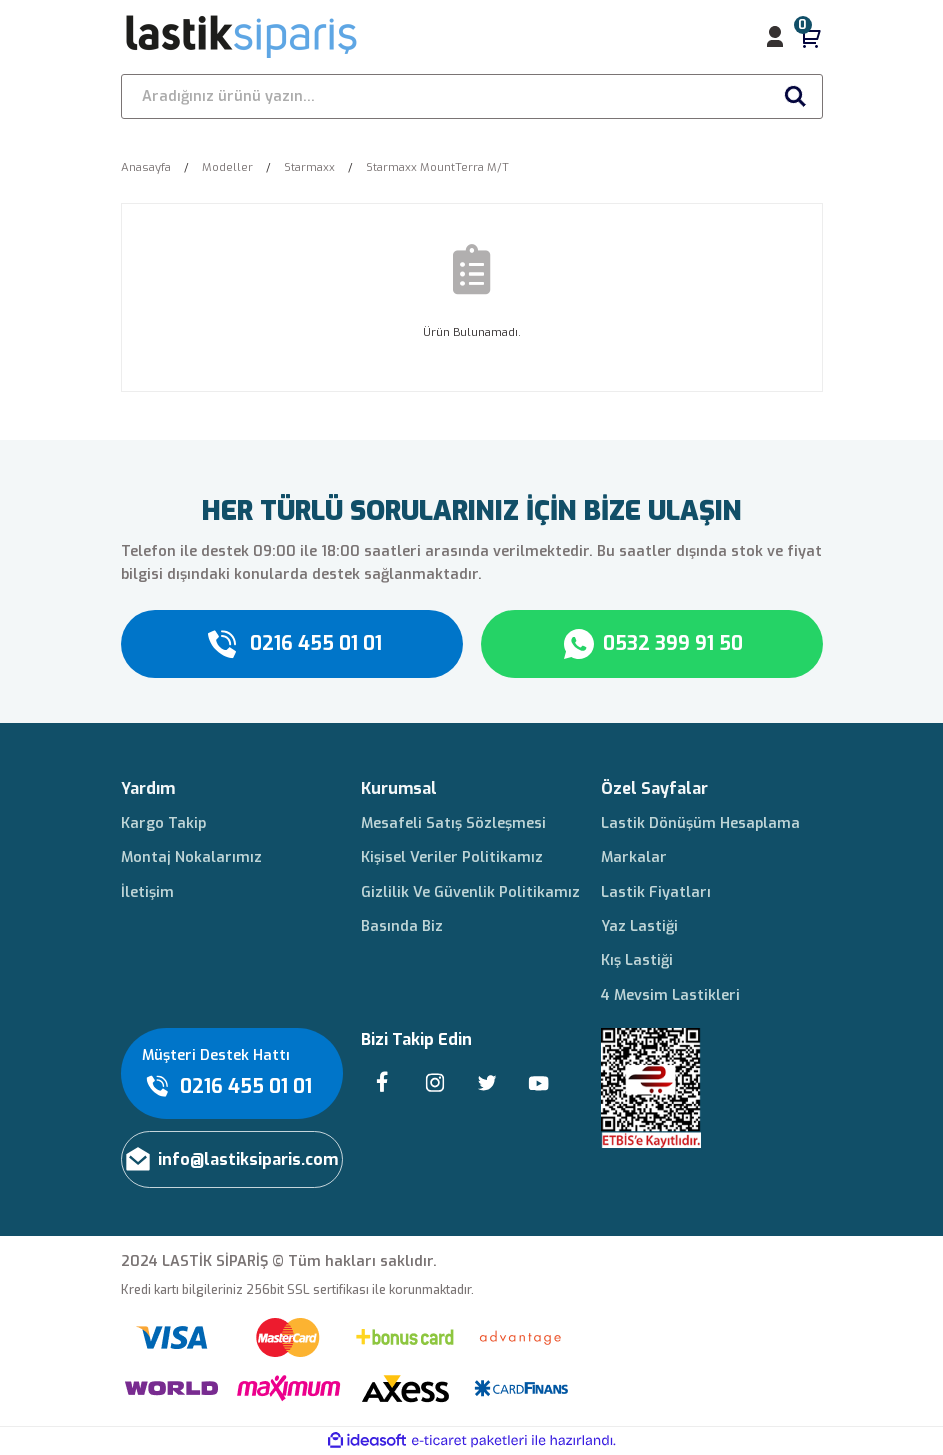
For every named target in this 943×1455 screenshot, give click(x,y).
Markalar (634, 857)
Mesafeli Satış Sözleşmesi (453, 823)
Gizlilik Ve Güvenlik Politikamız (470, 892)
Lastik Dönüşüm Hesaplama (700, 823)
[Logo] (242, 37)
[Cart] (811, 37)
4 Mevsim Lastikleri (670, 995)
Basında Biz (402, 926)
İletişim (147, 892)
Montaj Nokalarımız (191, 857)
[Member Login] (775, 37)
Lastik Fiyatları (656, 892)
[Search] (472, 96)
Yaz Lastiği (639, 926)
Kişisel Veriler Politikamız (452, 857)
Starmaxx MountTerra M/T (437, 167)
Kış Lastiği (637, 960)
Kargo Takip (163, 823)
